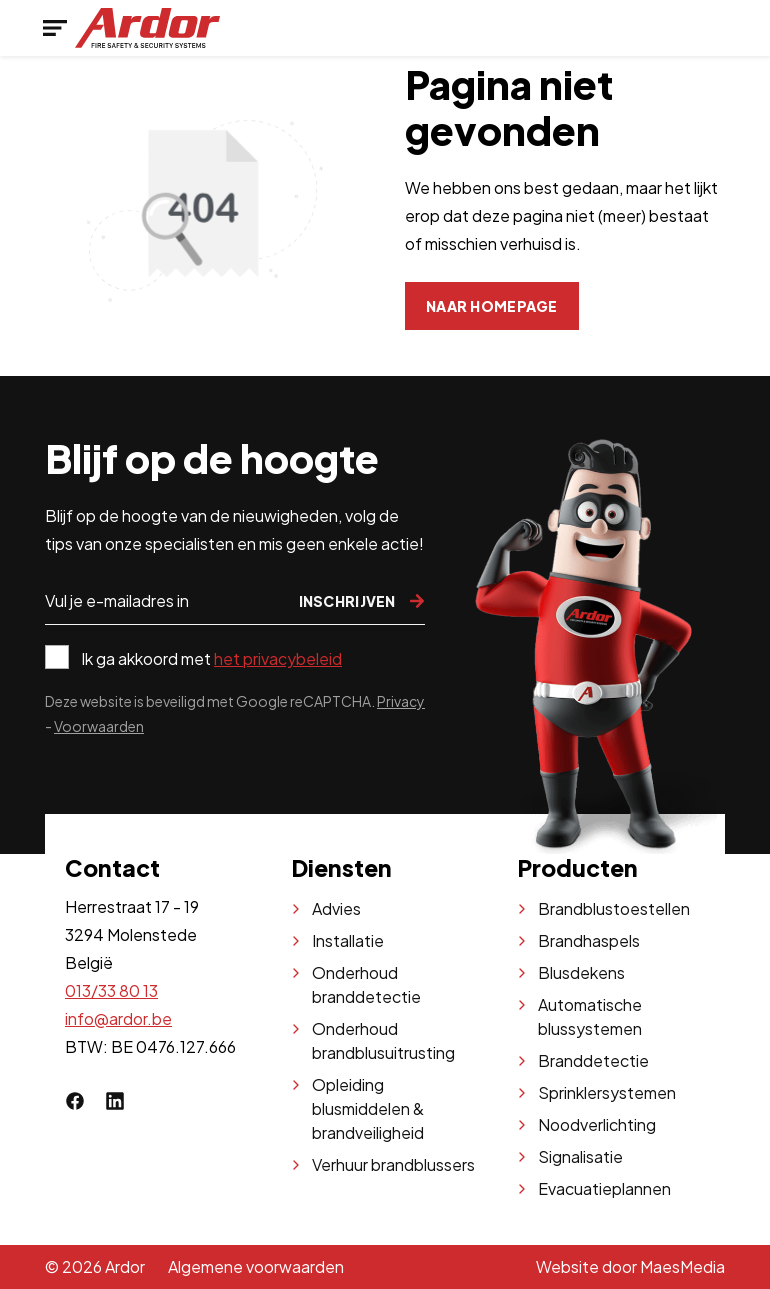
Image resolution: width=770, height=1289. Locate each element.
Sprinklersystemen (607, 1092)
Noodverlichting (597, 1124)
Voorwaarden (99, 726)
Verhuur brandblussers (393, 1164)
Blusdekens (581, 972)
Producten (578, 867)
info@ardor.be (118, 1018)
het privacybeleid (278, 658)
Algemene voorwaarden (256, 1266)
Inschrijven (362, 601)
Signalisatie (580, 1156)
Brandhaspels (589, 940)
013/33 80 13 (111, 990)
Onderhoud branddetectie (366, 984)
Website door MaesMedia (630, 1266)
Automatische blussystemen (590, 1016)
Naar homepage (492, 306)
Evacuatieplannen (604, 1188)
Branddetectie (593, 1060)
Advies (336, 908)
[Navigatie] (55, 28)
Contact (112, 867)
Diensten (342, 867)
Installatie (348, 940)
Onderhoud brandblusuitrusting (383, 1040)
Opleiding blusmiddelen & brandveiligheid (368, 1108)
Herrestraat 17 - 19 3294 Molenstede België (132, 934)
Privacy (401, 701)
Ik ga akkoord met (211, 658)
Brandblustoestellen (614, 908)
